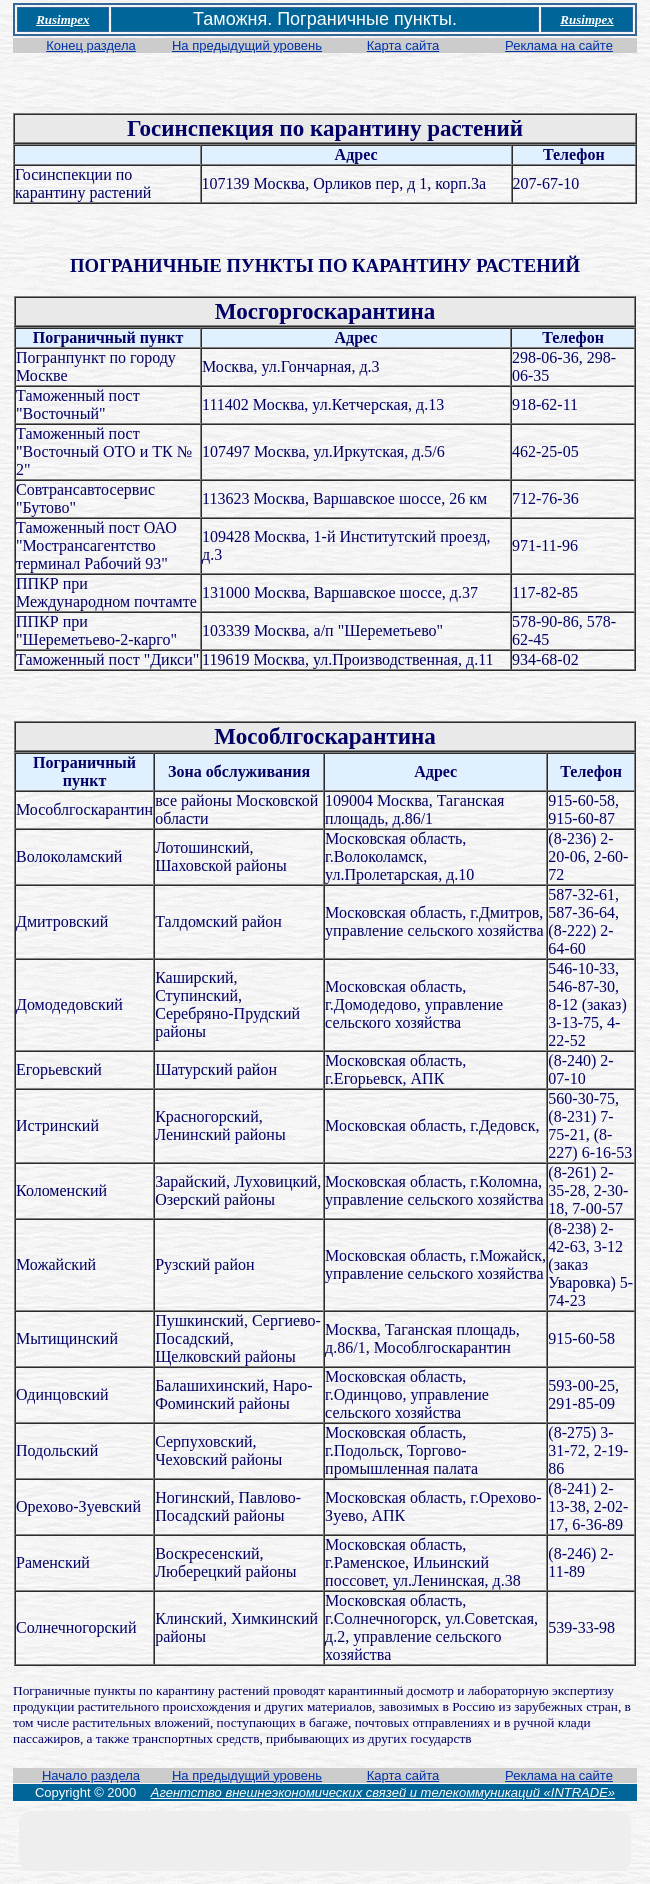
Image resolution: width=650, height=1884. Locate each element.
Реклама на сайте (559, 45)
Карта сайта (403, 45)
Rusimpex (62, 19)
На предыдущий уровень (247, 45)
